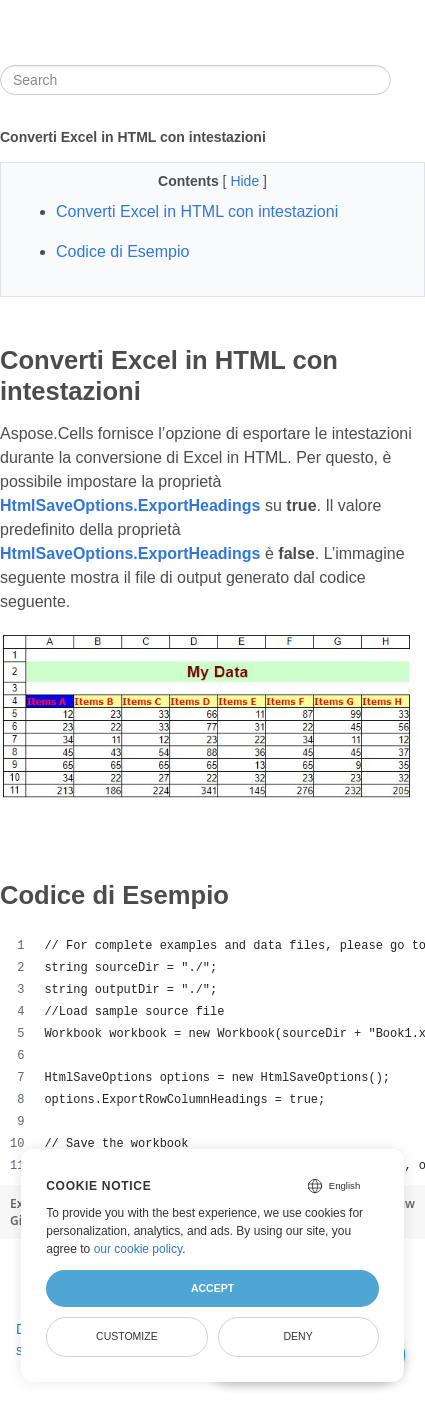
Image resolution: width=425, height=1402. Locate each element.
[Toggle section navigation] (408, 80)
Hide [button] (246, 181)
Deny (298, 1336)
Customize (127, 1336)
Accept (212, 1288)
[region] (212, 1056)
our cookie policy (138, 1249)
